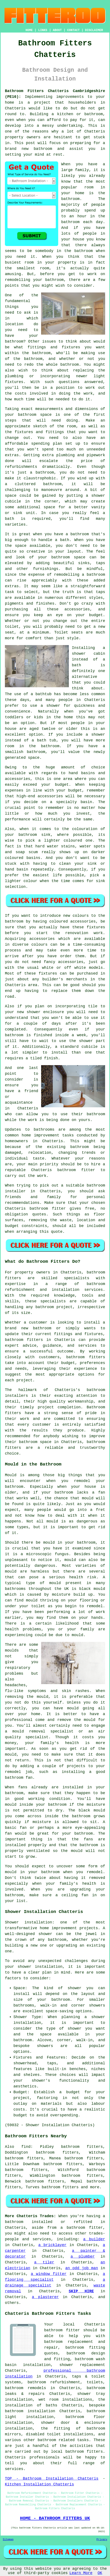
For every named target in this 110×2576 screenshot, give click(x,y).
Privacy (102, 2539)
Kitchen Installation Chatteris (39, 2484)
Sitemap (8, 2539)
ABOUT (57, 30)
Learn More (81, 2573)
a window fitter (49, 2274)
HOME (29, 30)
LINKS (42, 30)
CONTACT (73, 30)
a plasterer (45, 2297)
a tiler (44, 2262)
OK (100, 2573)
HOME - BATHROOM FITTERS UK (55, 2518)
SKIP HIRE (81, 2291)
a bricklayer (52, 2245)
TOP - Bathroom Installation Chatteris (51, 2478)
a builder (94, 2239)
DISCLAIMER (94, 30)
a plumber (83, 2256)
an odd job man (81, 2268)
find (25, 2147)
